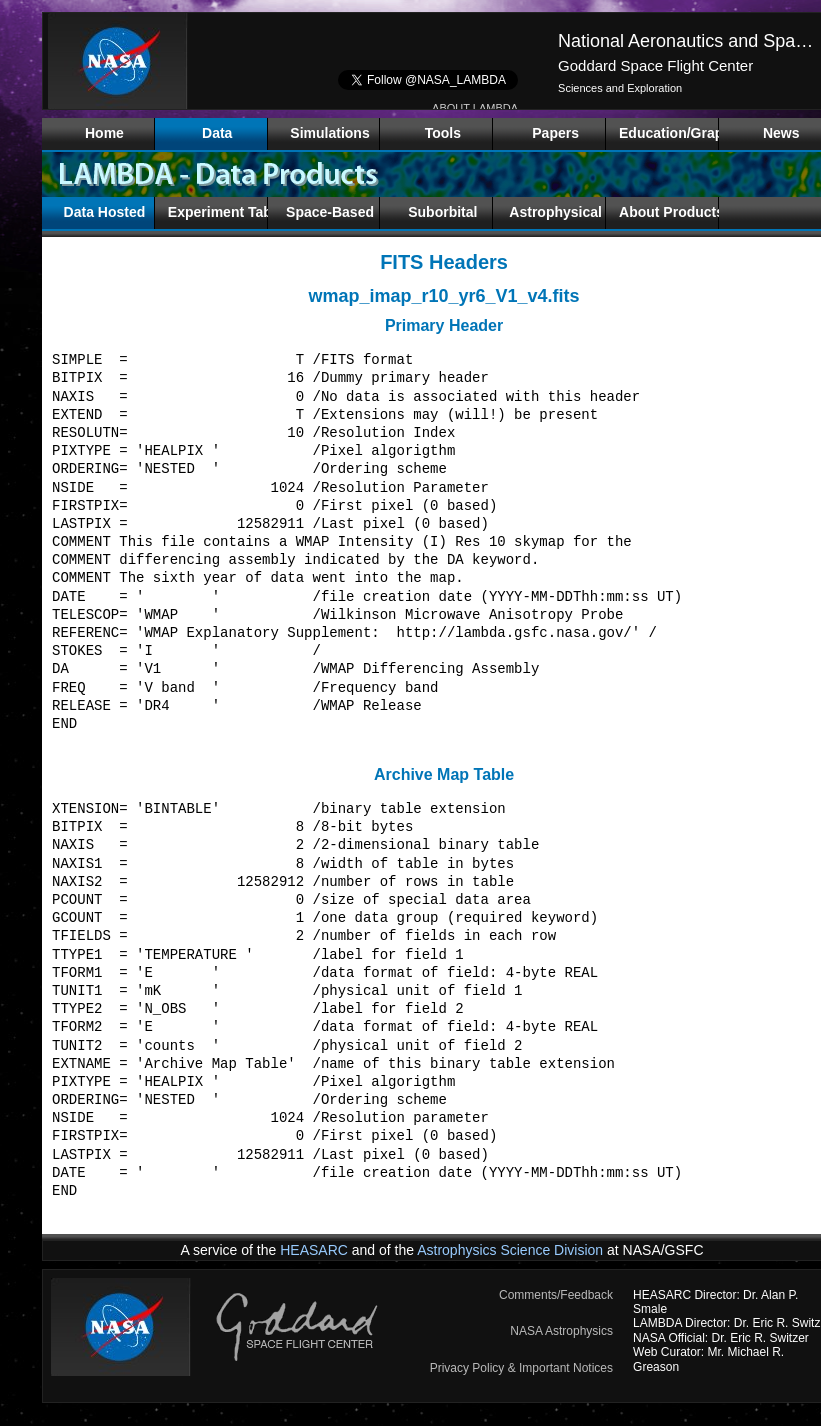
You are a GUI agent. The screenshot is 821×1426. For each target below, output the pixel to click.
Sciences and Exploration (620, 88)
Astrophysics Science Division (510, 1250)
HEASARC (314, 1250)
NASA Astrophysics (561, 1331)
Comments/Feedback (556, 1295)
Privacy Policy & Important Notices (521, 1368)
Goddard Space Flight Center (655, 65)
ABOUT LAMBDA (475, 108)
